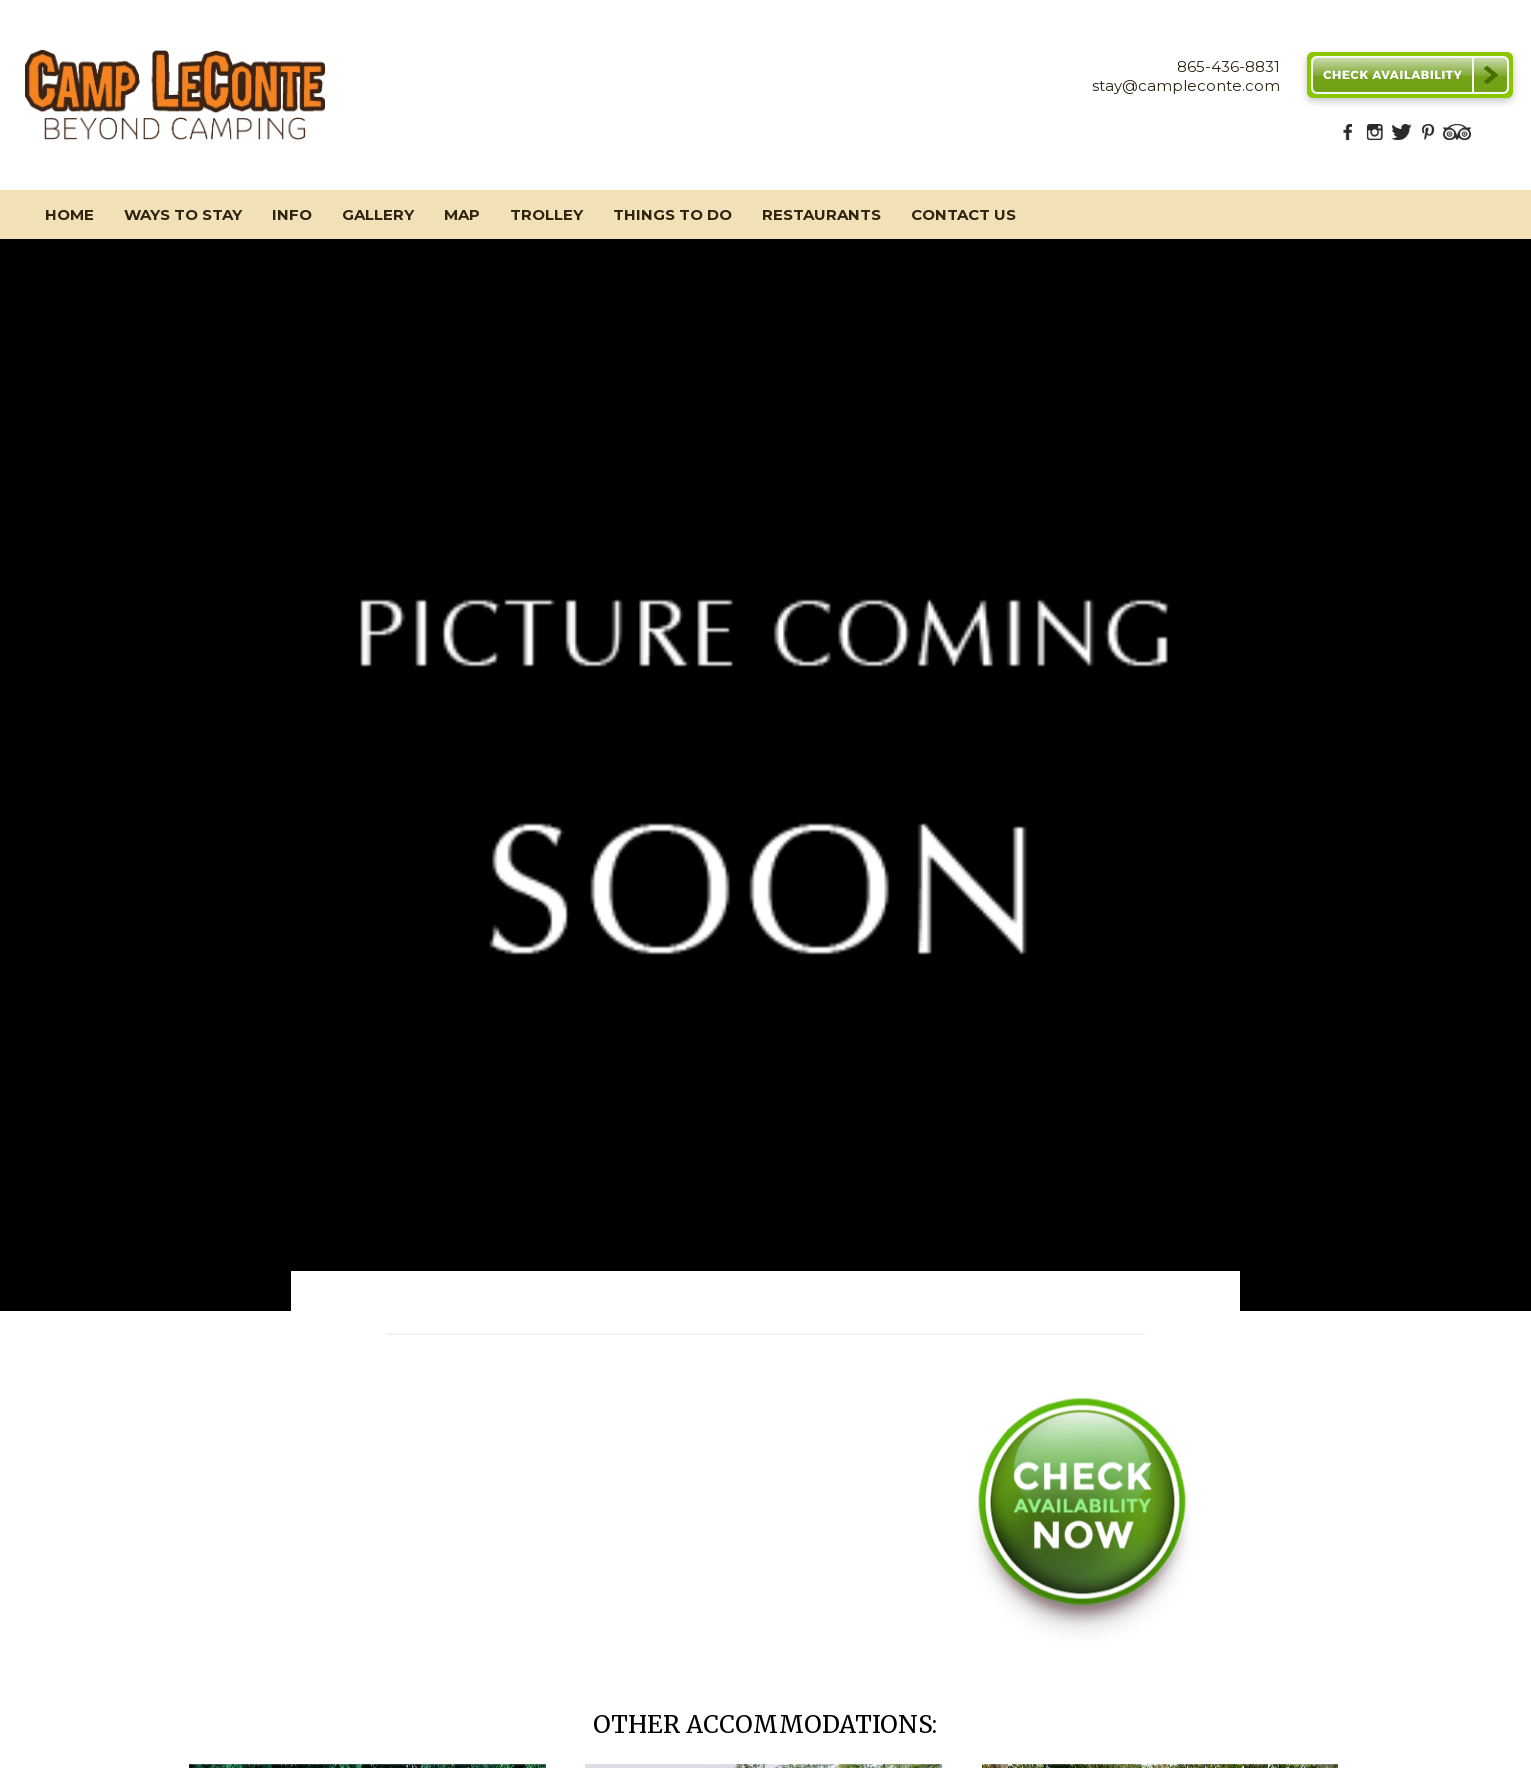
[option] (765, 775)
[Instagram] (1375, 137)
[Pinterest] (1428, 137)
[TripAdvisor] (1457, 137)
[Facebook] (1348, 137)
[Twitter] (1401, 137)
